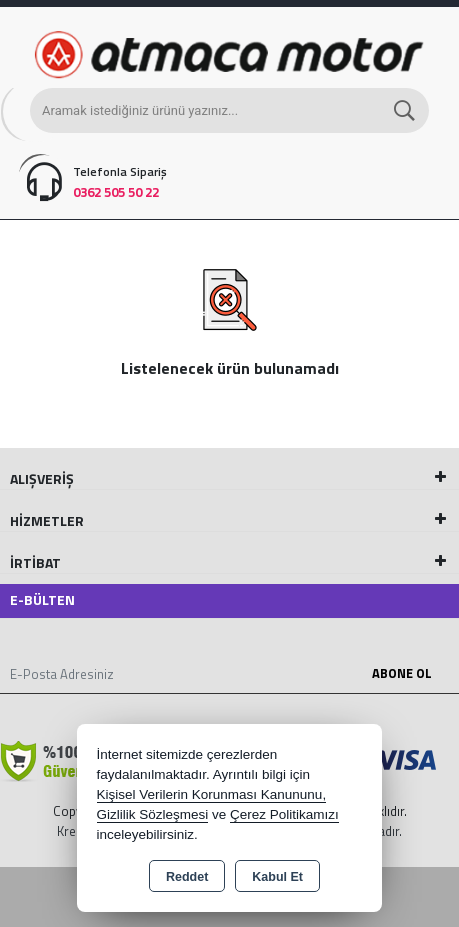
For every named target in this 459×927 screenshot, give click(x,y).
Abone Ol (402, 673)
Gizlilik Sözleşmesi (153, 814)
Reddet (187, 877)
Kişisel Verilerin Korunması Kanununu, (212, 794)
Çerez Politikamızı (284, 814)
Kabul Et (277, 877)
